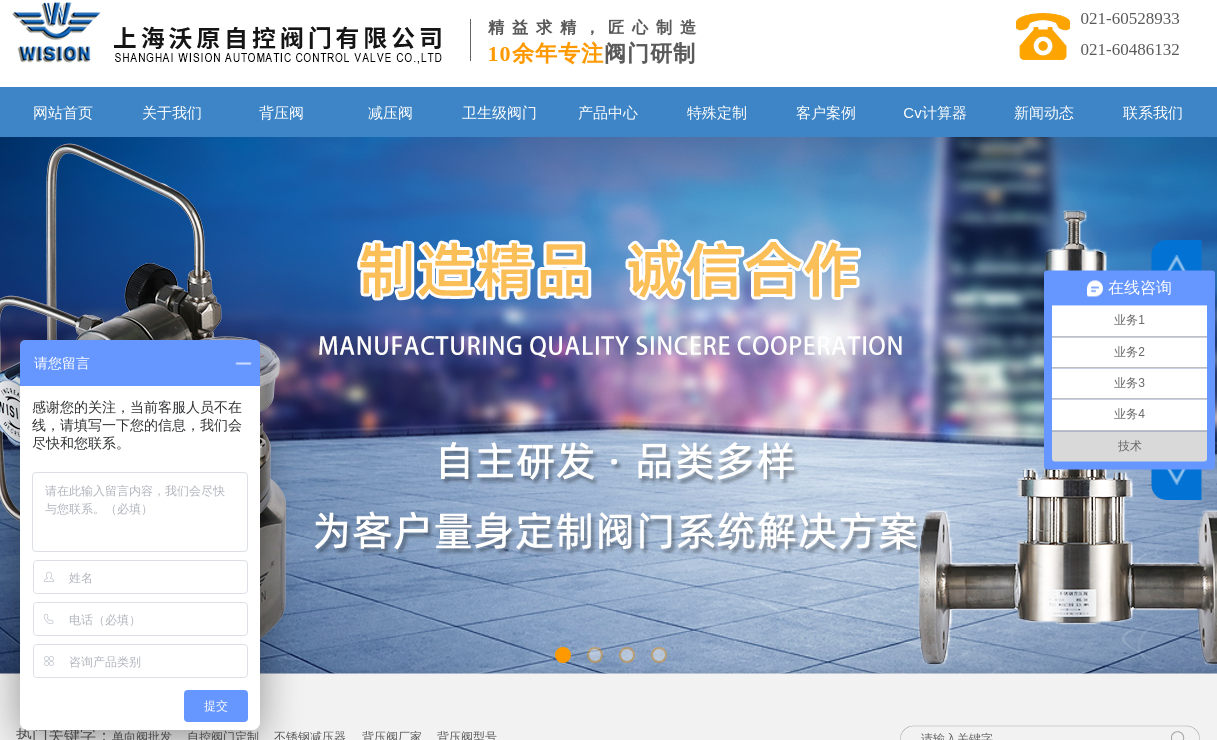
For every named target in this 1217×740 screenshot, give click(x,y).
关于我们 (172, 112)
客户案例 (826, 112)
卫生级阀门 (499, 112)
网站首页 (63, 112)
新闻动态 (1044, 112)
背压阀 (281, 112)
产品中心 (608, 112)
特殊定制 (717, 112)
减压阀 (390, 112)
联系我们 (1153, 112)
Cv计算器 (934, 112)
